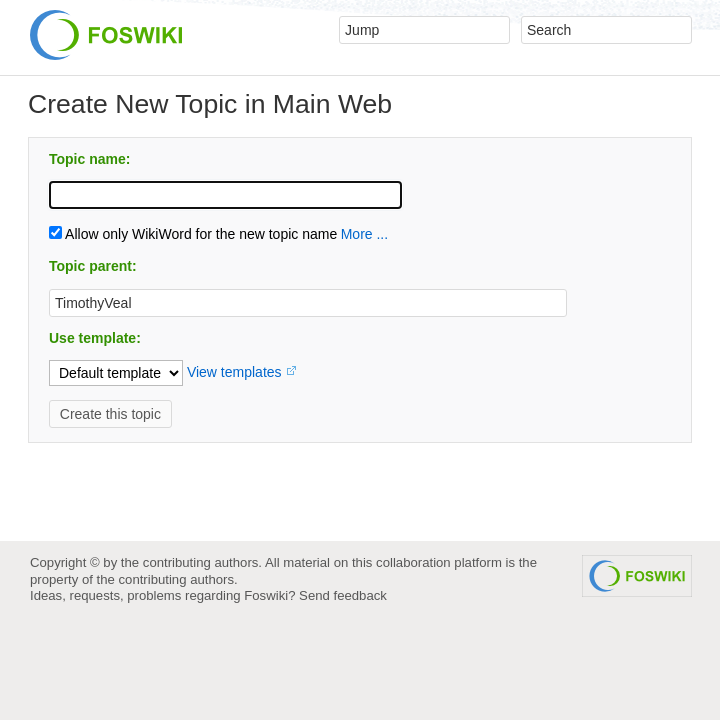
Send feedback (343, 595)
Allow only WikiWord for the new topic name (193, 234)
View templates (234, 372)
